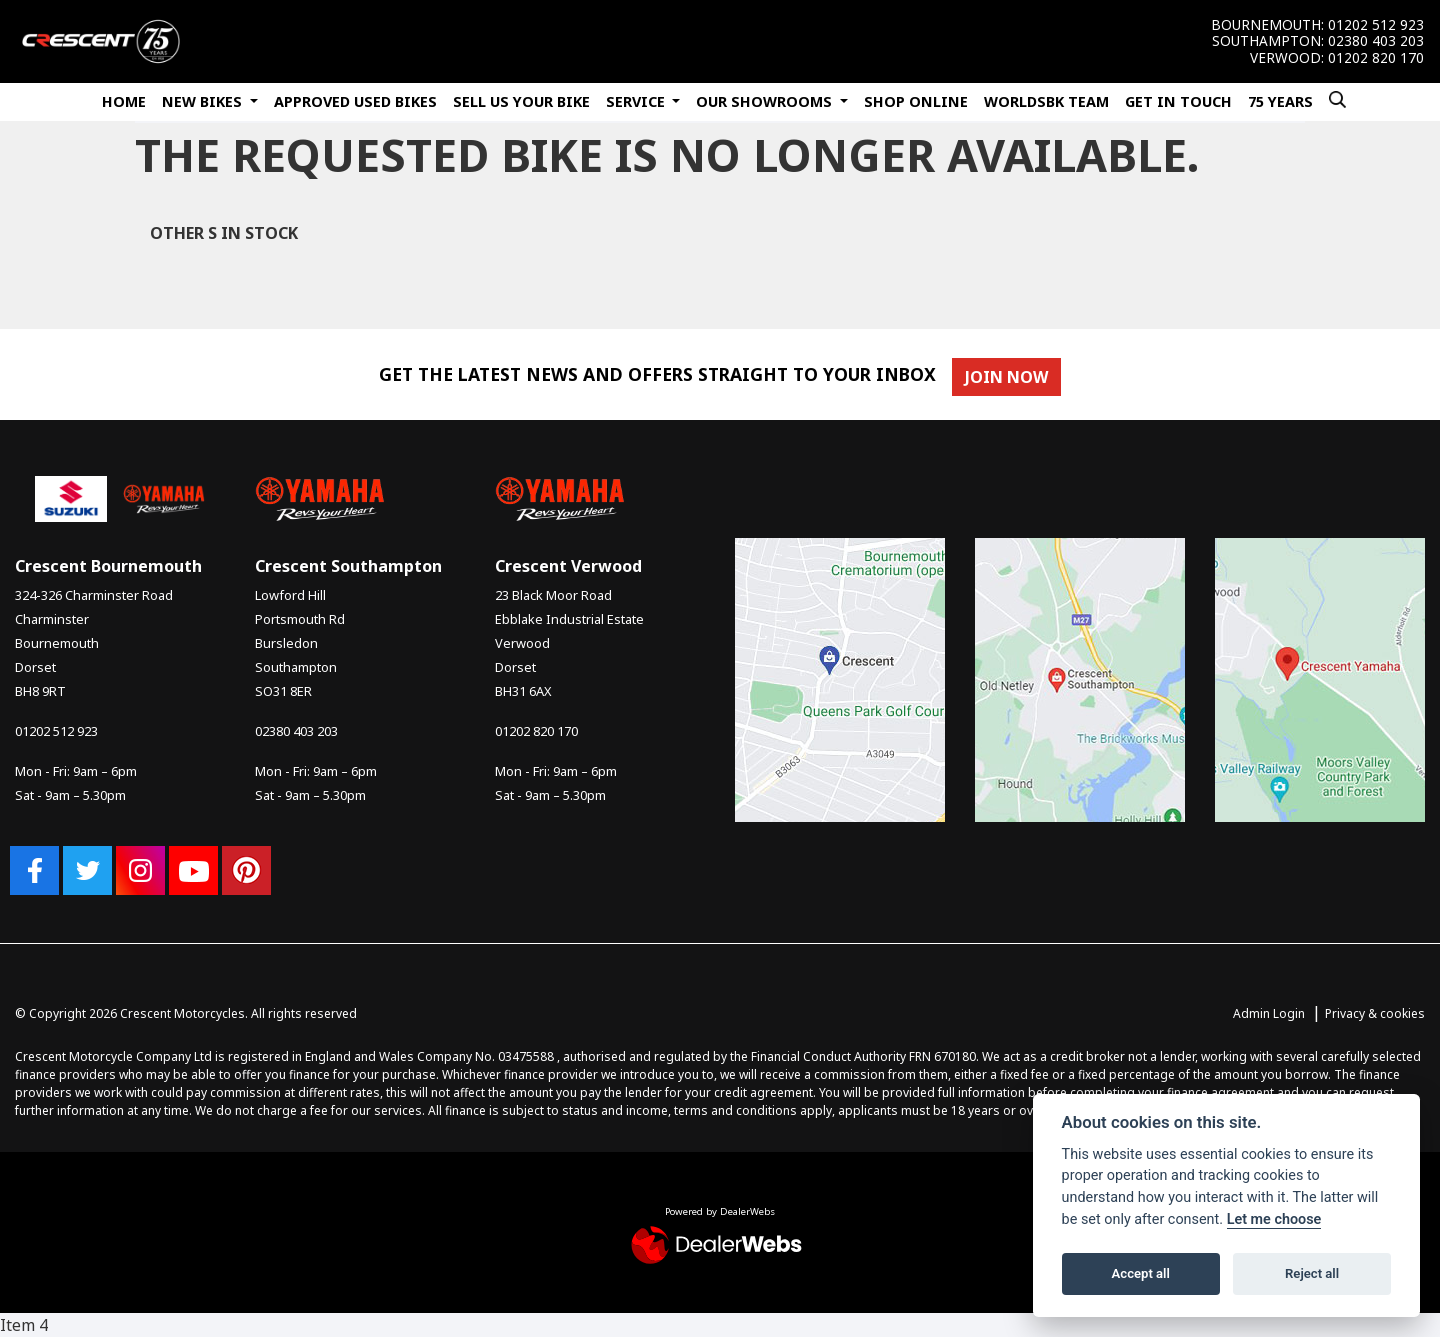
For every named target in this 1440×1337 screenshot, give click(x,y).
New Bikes (204, 101)
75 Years (1280, 101)
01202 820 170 (1376, 58)
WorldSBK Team (1046, 101)
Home (124, 101)
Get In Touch (1178, 101)
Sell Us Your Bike (521, 101)
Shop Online (916, 101)
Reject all (1312, 1273)
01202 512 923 (1376, 25)
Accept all (1141, 1273)
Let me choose (1274, 1219)
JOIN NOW (1012, 377)
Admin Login (1269, 1013)
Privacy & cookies (1375, 1013)
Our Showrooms (766, 101)
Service (637, 101)
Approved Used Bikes (355, 101)
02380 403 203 (1376, 41)
